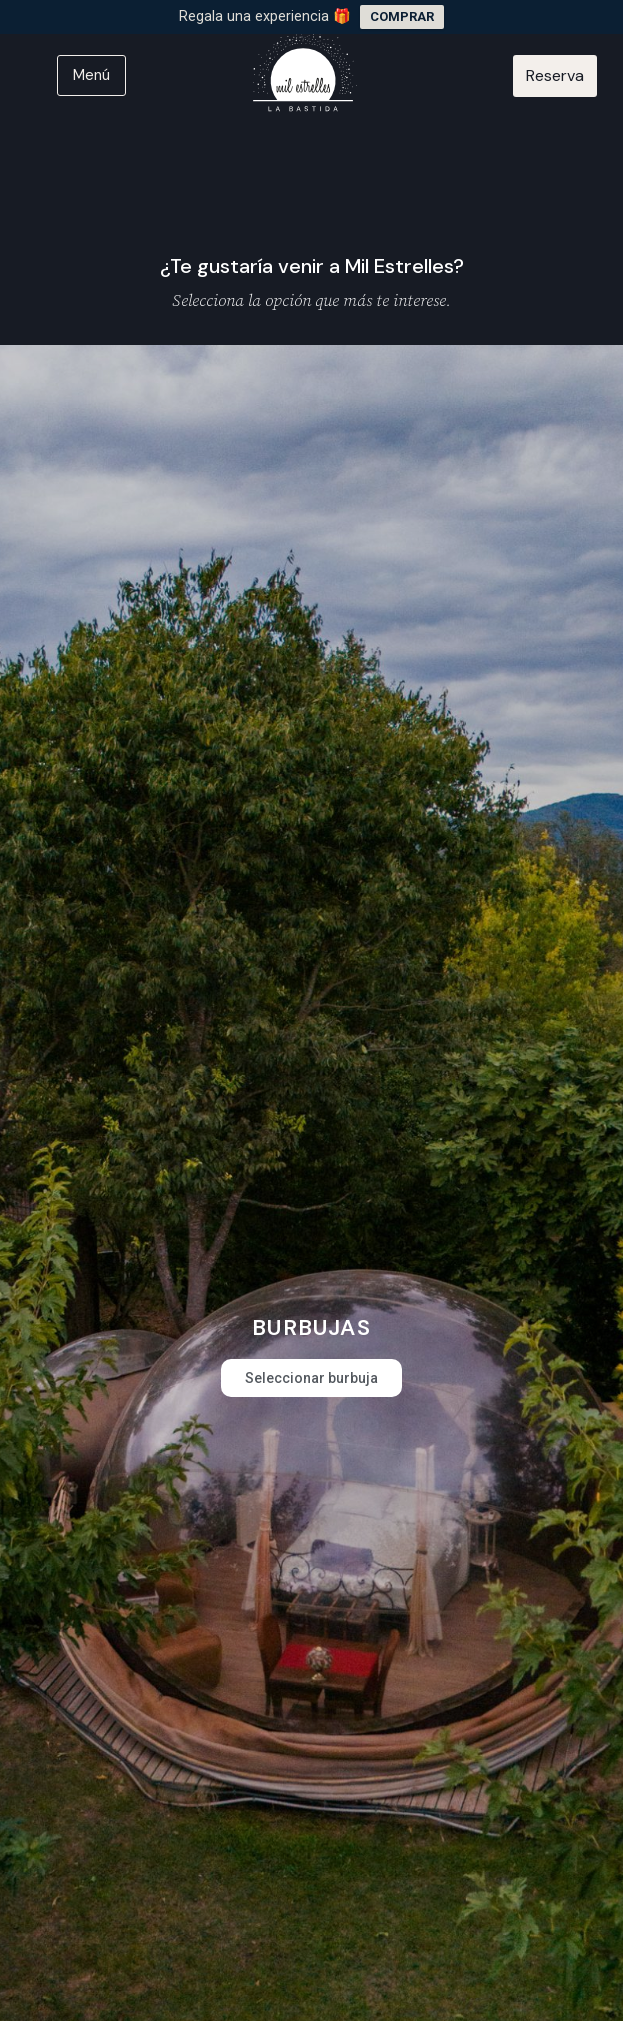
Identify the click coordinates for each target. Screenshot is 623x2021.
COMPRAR (402, 16)
